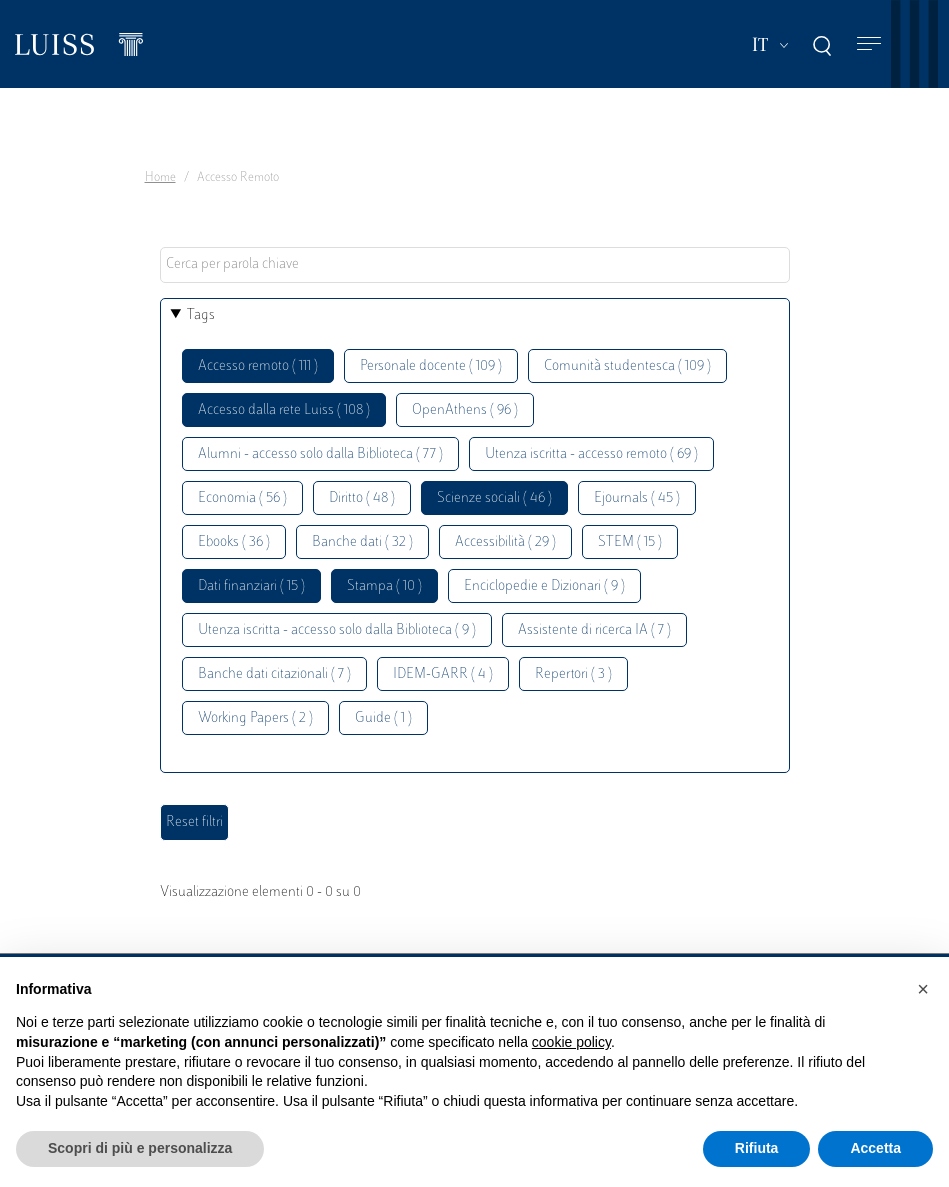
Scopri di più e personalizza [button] (140, 1148)
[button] (923, 989)
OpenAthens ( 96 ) (465, 410)
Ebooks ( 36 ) (234, 542)
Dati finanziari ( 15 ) (251, 586)
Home (160, 178)
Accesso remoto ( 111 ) (258, 366)
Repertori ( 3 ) (573, 674)
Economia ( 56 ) (242, 498)
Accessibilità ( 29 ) (505, 542)
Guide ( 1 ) (383, 718)
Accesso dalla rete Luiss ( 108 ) (284, 410)
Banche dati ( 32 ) (362, 542)
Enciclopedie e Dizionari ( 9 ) (544, 586)
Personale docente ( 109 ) (431, 366)
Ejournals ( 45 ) (637, 498)
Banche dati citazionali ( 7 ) (274, 674)
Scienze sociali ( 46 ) (494, 498)
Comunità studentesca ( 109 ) (627, 366)
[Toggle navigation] (869, 44)
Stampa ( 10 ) (384, 586)
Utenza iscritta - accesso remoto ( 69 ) (591, 454)
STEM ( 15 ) (630, 542)
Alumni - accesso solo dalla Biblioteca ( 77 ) (320, 454)
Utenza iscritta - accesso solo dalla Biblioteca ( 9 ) (337, 630)
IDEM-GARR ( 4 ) (443, 674)
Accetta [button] (875, 1148)
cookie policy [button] (571, 1042)
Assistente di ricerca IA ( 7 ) (594, 630)
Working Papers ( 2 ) (255, 718)
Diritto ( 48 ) (362, 498)
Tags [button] (201, 315)
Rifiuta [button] (757, 1148)
